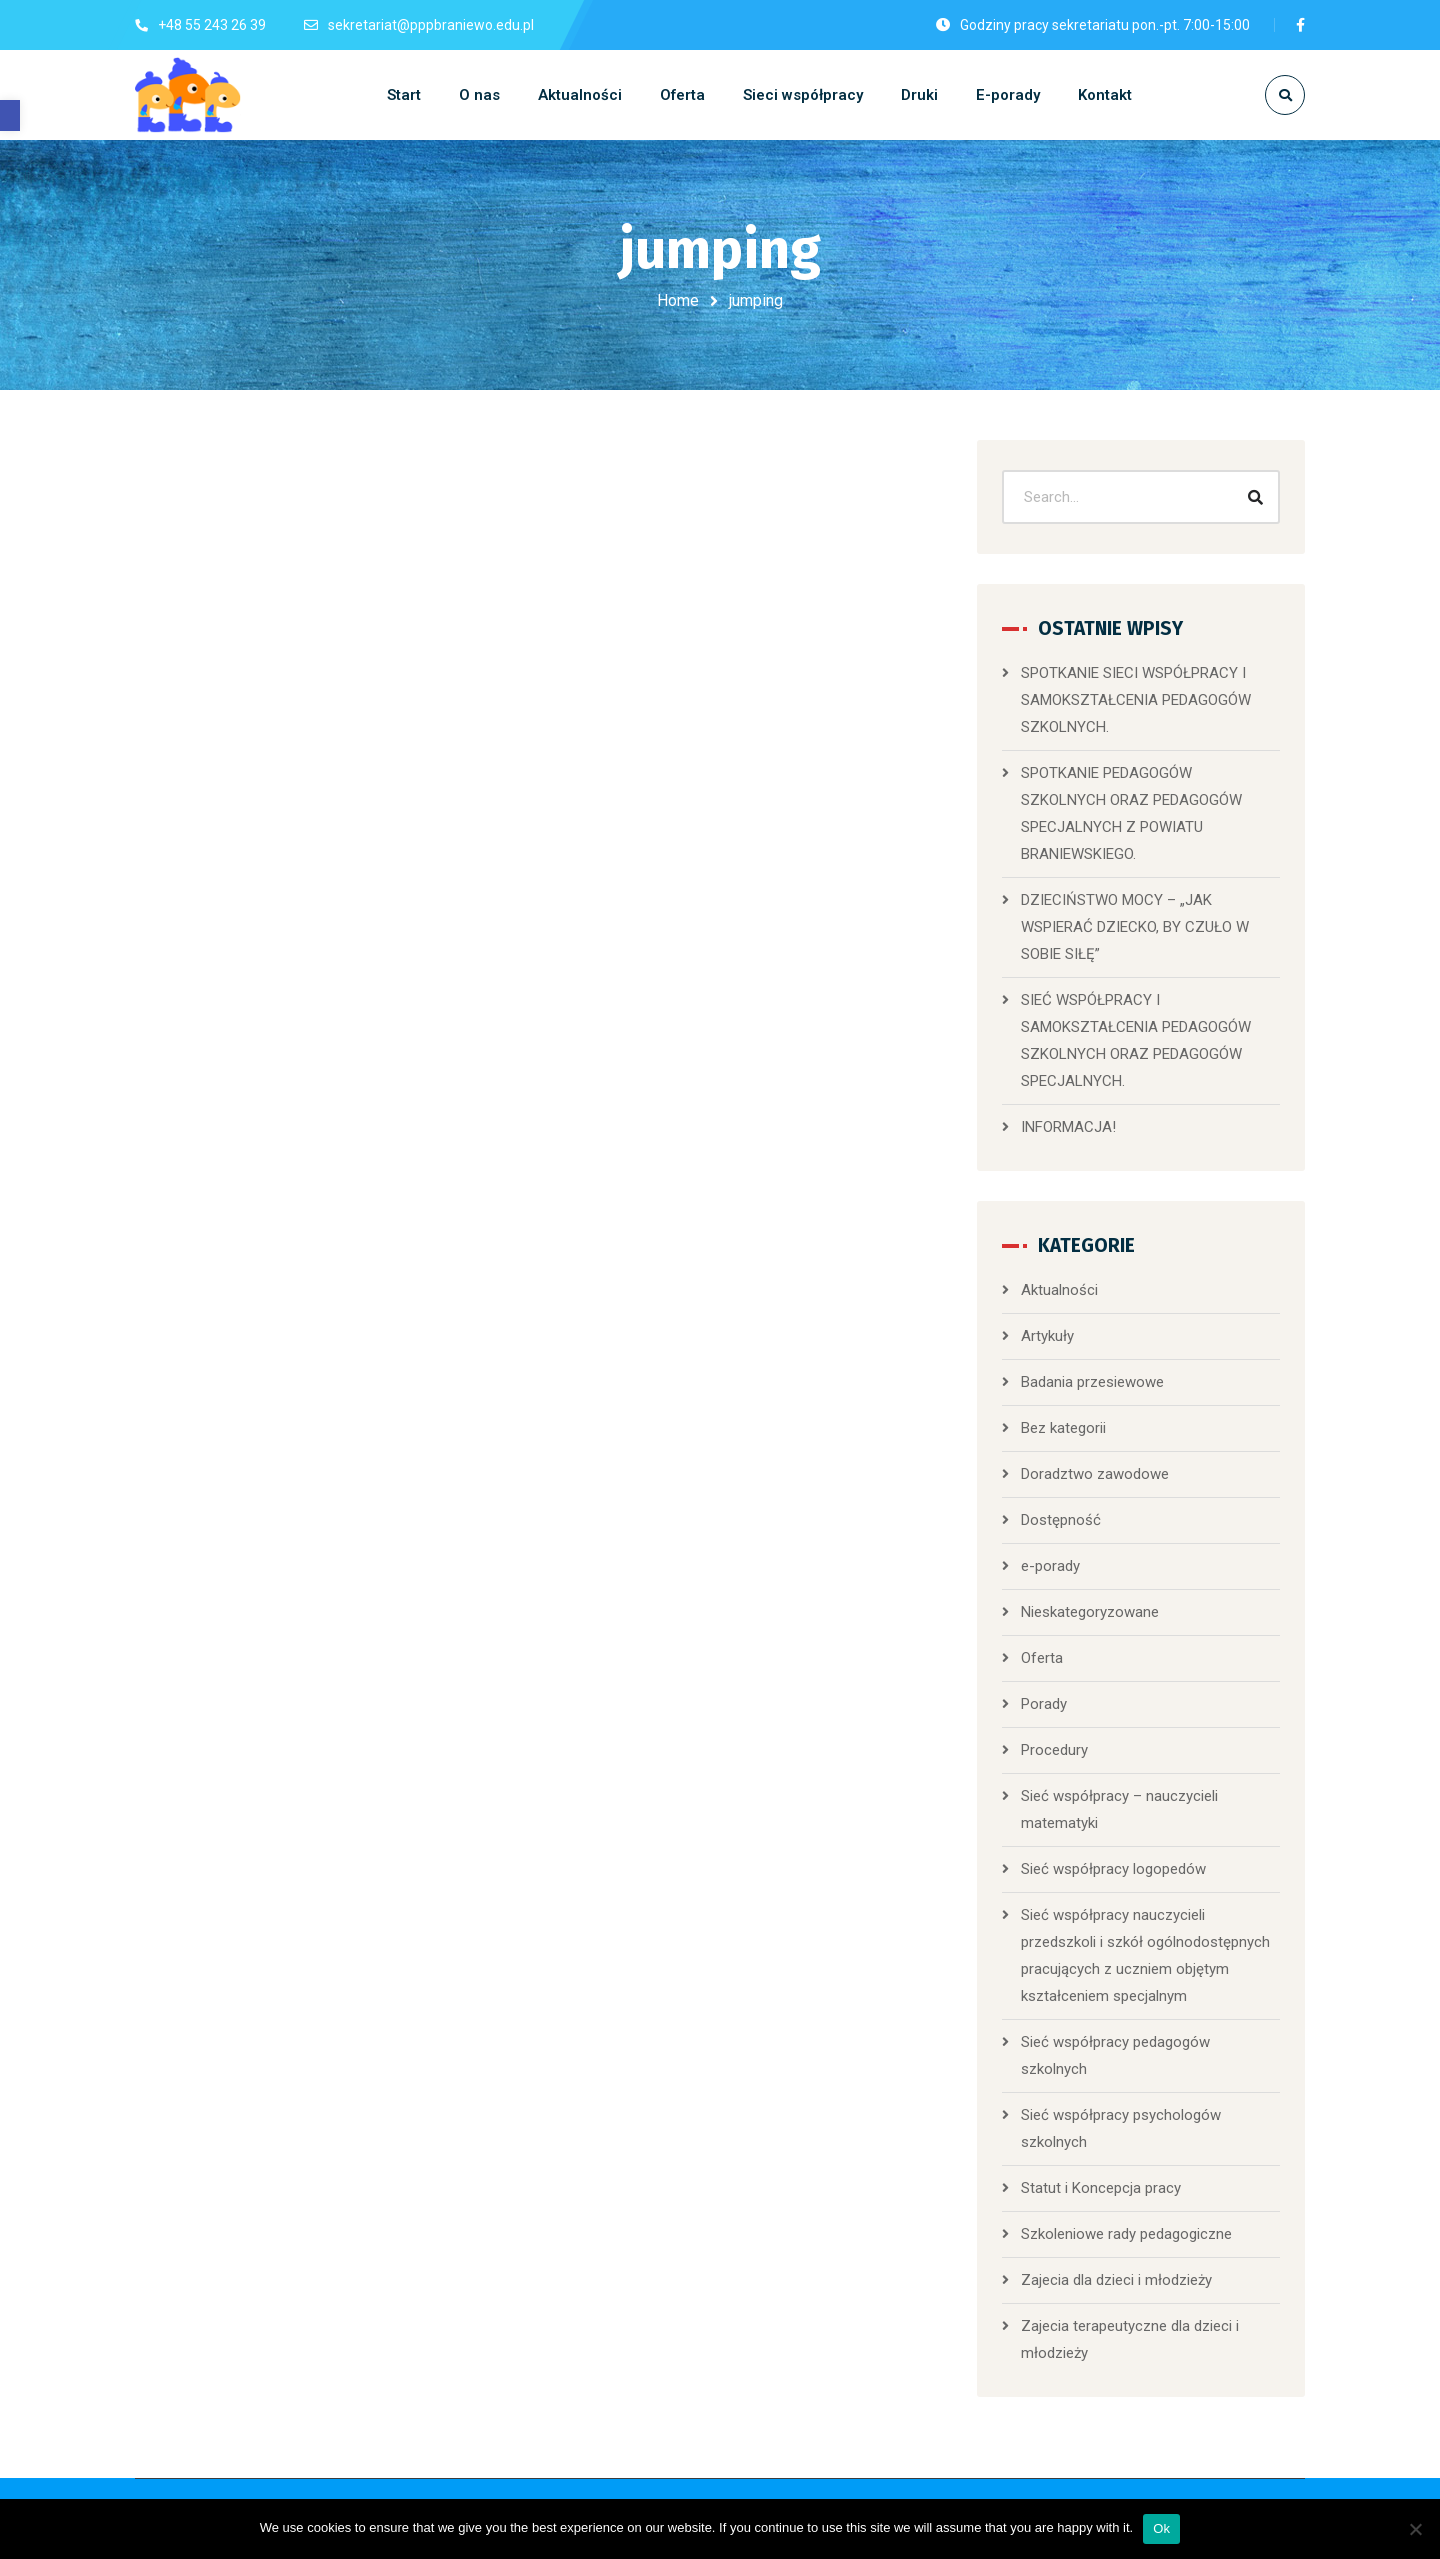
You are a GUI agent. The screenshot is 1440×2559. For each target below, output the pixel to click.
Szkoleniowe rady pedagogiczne (1126, 2234)
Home (678, 300)
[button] (10, 115)
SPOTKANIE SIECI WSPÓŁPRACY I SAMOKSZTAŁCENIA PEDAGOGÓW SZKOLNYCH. (1136, 700)
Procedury (1054, 1750)
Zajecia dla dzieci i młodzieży (1116, 2280)
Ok (1161, 2528)
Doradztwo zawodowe (1095, 1474)
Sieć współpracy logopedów (1113, 1869)
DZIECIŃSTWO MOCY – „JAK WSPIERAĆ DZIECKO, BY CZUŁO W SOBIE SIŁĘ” (1135, 927)
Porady (1044, 1704)
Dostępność (1061, 1520)
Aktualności (1059, 1290)
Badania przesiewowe (1092, 1382)
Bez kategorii (1063, 1428)
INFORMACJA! (1068, 1127)
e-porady (1050, 1566)
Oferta (1042, 1658)
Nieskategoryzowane (1090, 1612)
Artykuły (1047, 1336)
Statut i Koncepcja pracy (1101, 2188)
